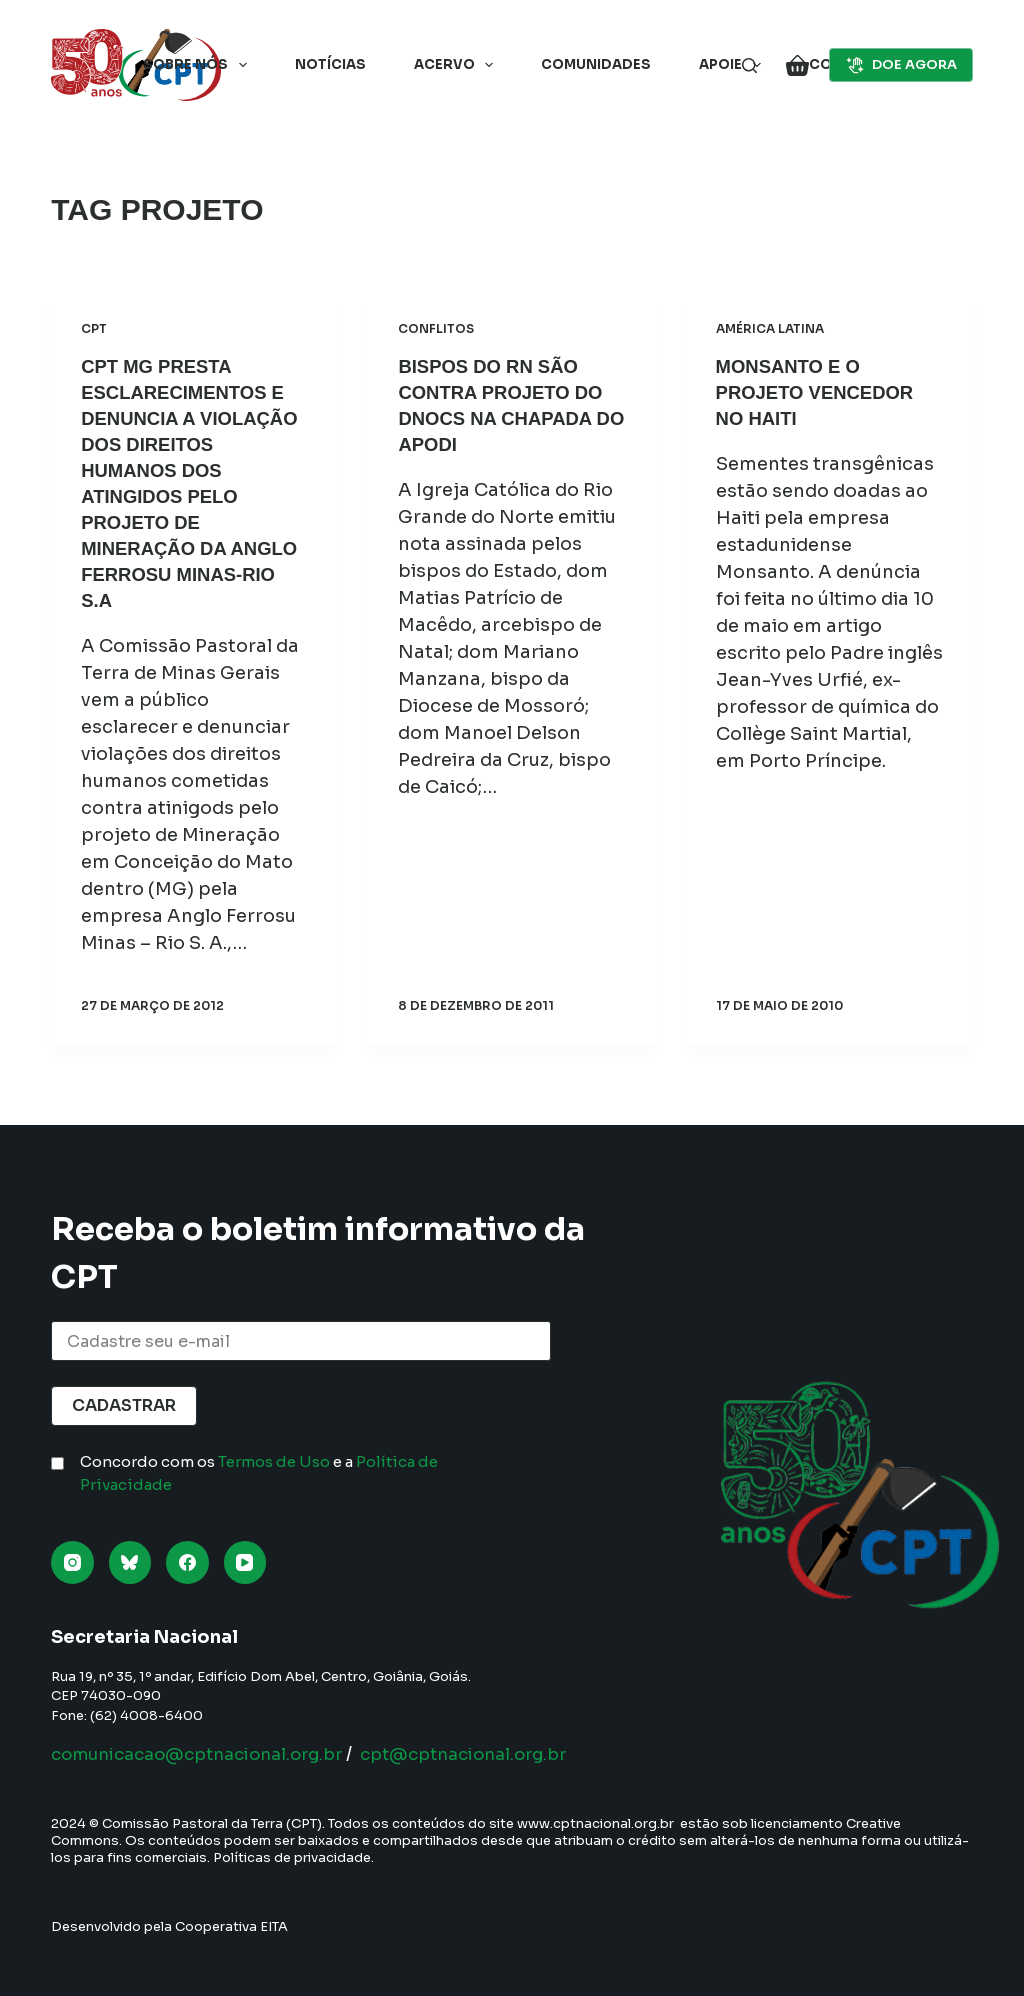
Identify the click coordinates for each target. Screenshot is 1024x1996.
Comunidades (596, 64)
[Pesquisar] (749, 65)
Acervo (458, 65)
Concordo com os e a (259, 1473)
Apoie (734, 65)
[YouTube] (245, 1562)
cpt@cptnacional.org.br (498, 1754)
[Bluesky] (130, 1562)
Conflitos (436, 328)
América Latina (770, 328)
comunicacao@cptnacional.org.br (209, 1754)
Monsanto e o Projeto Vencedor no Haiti (823, 392)
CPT (94, 328)
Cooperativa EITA (231, 1926)
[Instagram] (72, 1562)
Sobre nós (199, 65)
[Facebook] (187, 1562)
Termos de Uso (274, 1461)
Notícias (330, 64)
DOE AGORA (901, 65)
